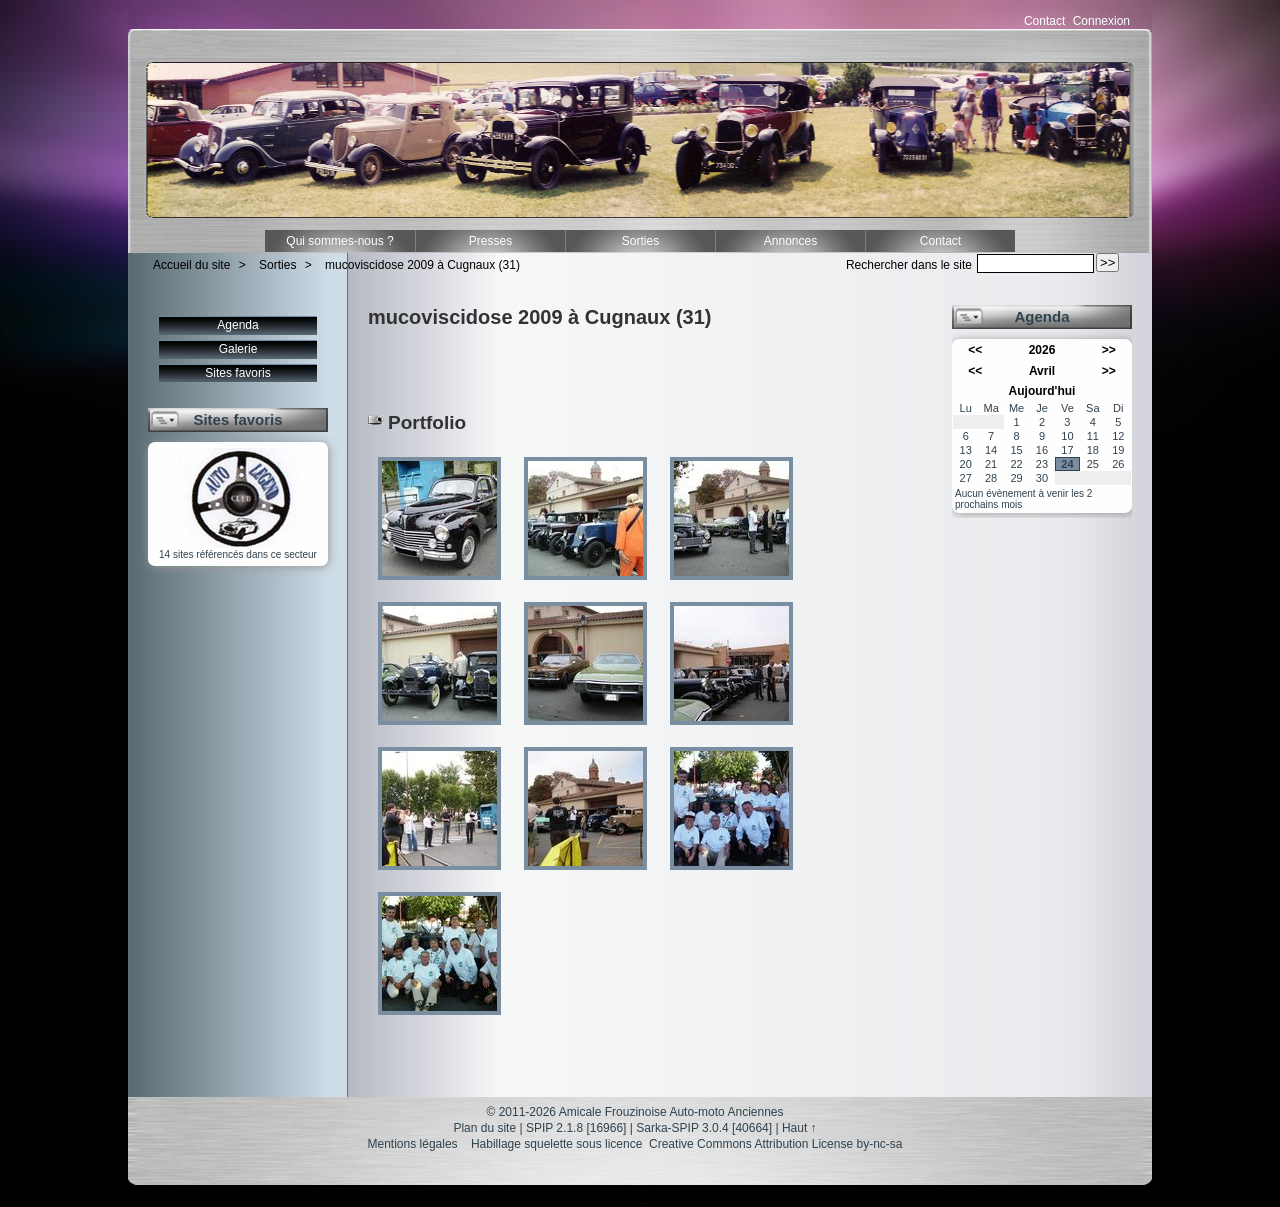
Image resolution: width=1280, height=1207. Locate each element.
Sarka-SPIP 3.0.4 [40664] (704, 1128)
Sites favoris (237, 373)
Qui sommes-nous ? (339, 241)
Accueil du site (191, 265)
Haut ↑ (799, 1128)
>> (1109, 350)
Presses (490, 241)
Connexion (1101, 21)
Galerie (238, 349)
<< (975, 350)
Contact (1044, 21)
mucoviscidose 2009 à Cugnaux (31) (422, 265)
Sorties (640, 241)
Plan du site (484, 1128)
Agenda (237, 325)
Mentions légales (413, 1144)
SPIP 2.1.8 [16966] (576, 1128)
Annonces (790, 241)
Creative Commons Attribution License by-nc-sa (775, 1144)
